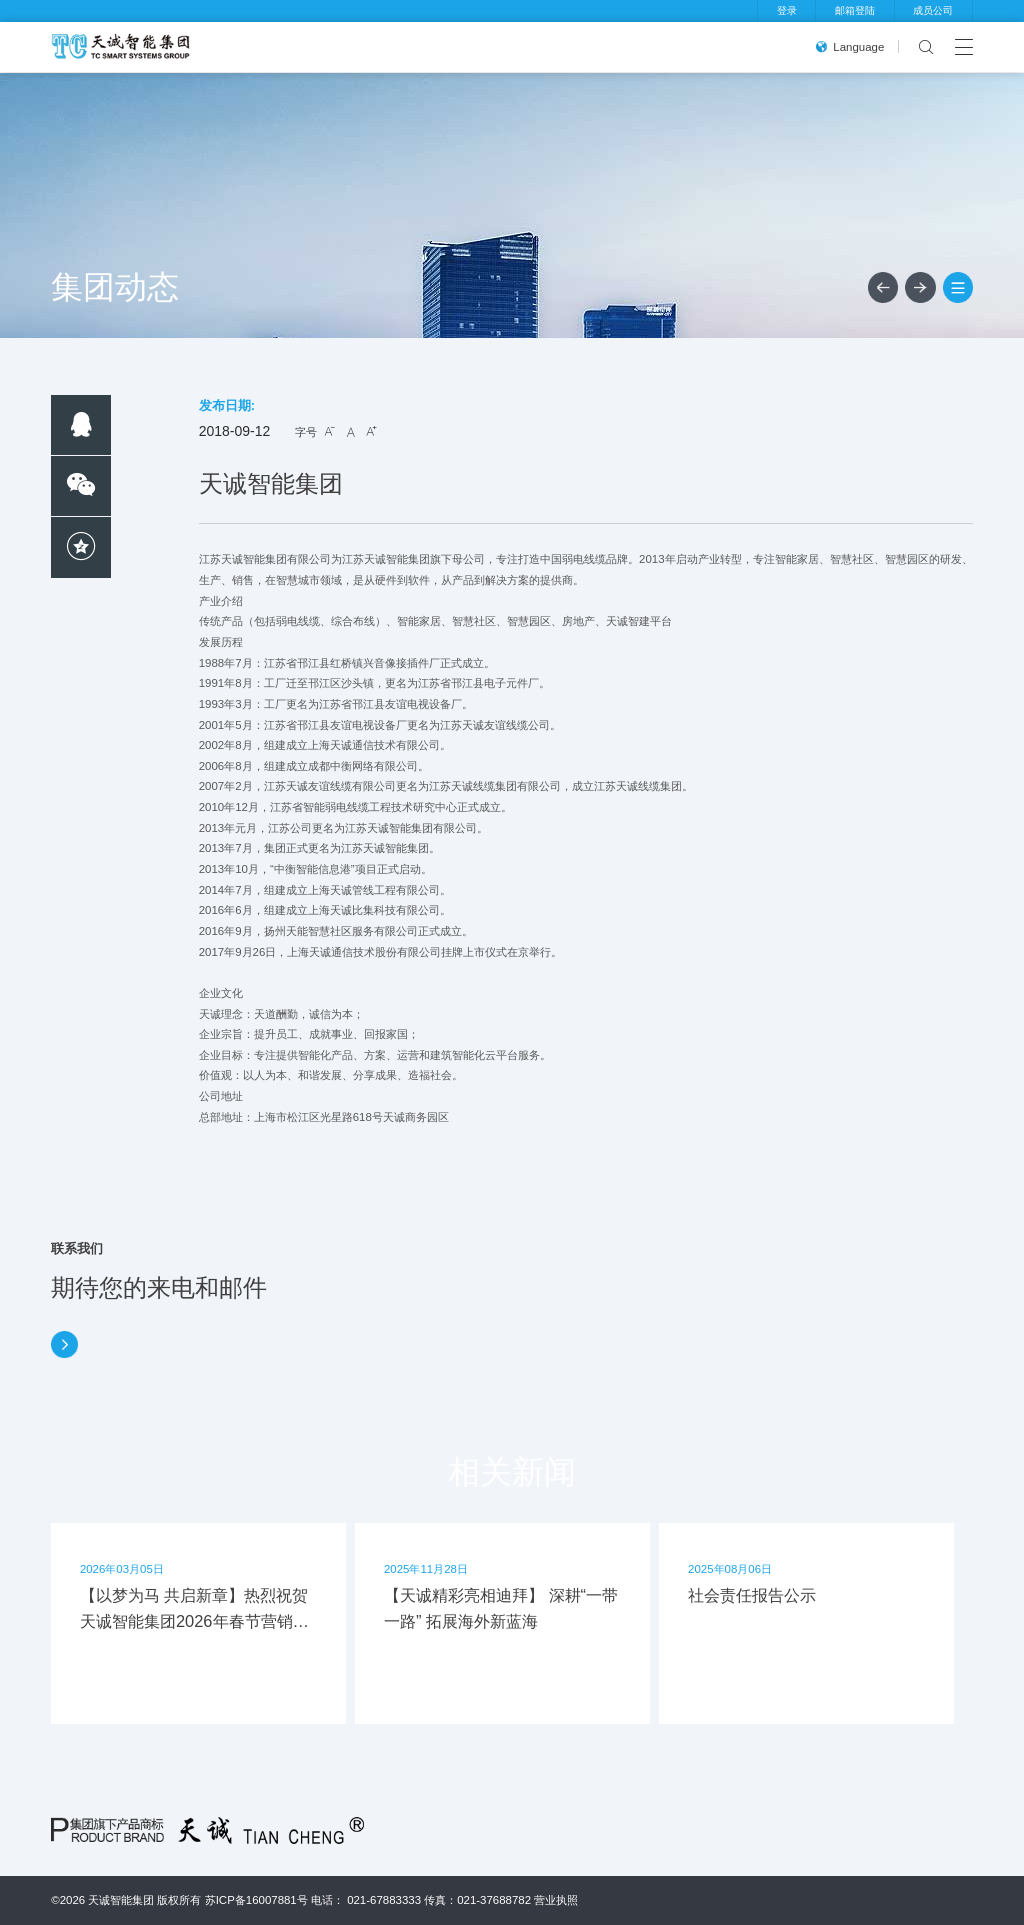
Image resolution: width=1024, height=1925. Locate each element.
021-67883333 (384, 1900)
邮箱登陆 (855, 10)
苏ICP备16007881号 (256, 1900)
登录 (787, 10)
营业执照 (556, 1900)
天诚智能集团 (121, 1900)
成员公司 (933, 10)
